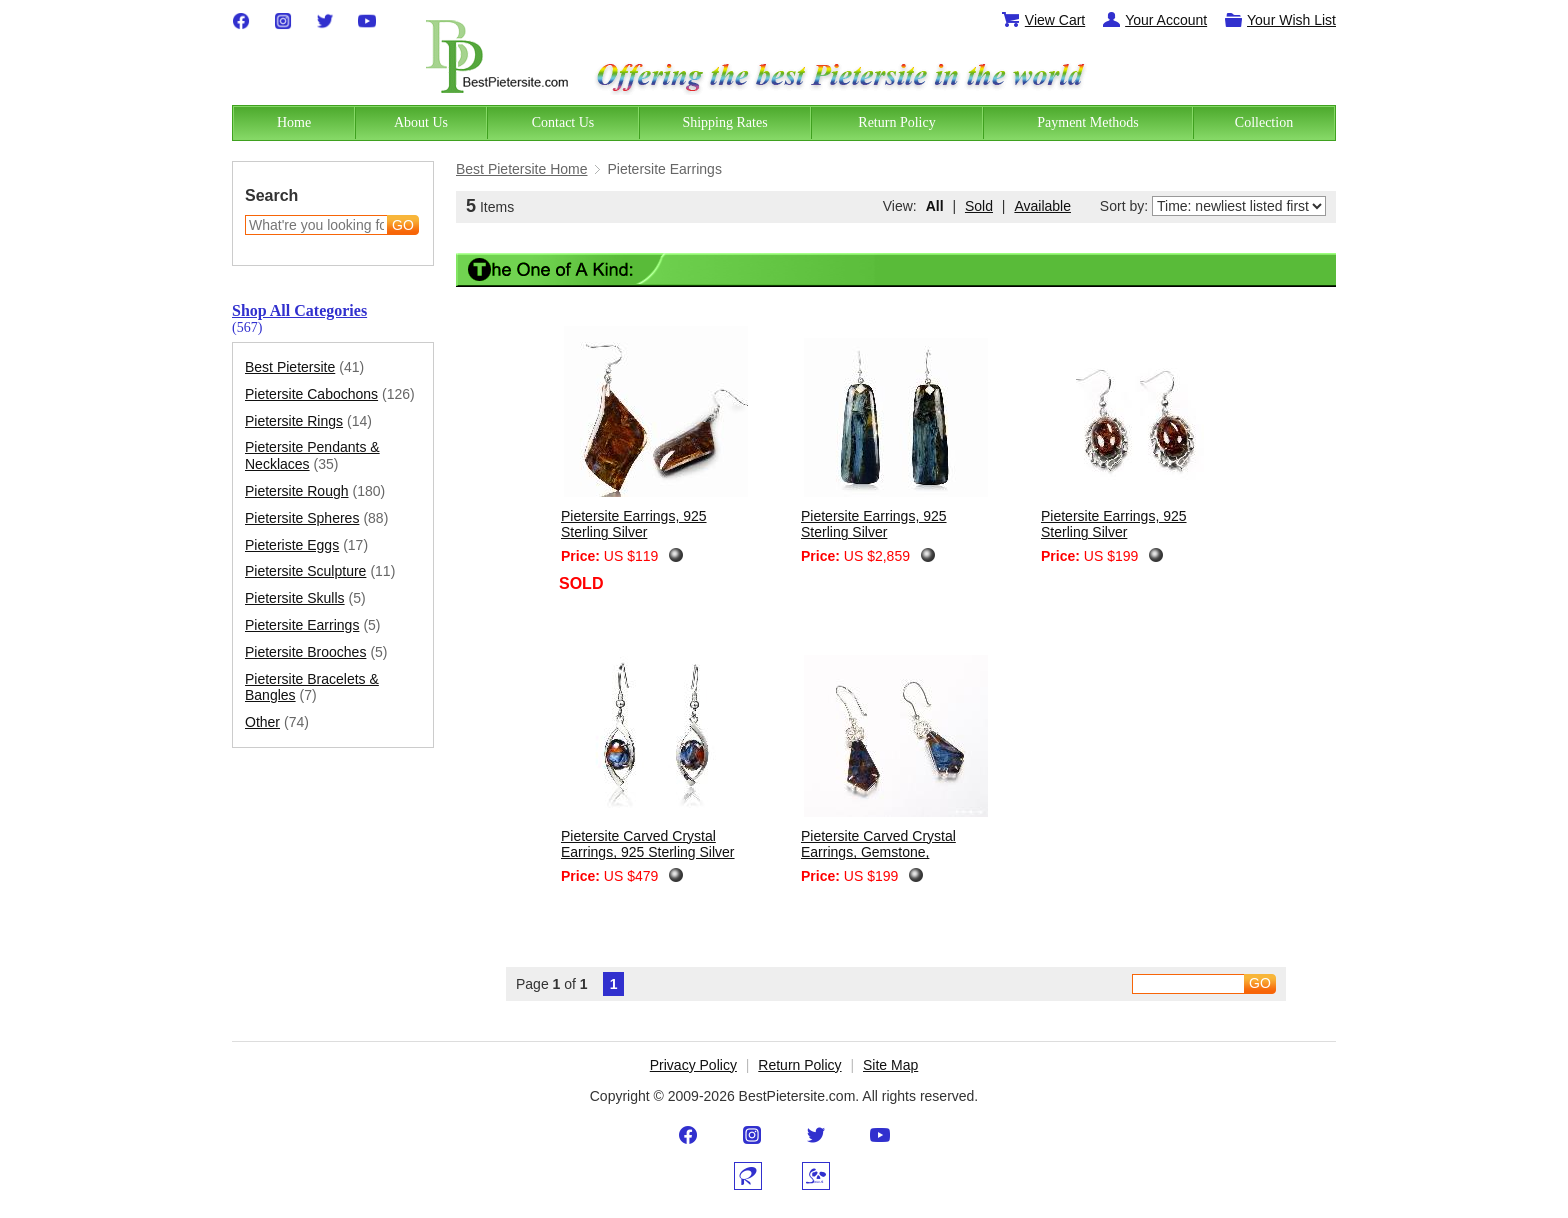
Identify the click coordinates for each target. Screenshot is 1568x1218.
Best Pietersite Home (522, 169)
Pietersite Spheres (316, 518)
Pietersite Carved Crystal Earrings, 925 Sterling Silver (648, 844)
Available (1042, 206)
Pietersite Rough (315, 491)
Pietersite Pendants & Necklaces (312, 456)
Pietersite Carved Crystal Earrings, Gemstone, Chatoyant (878, 853)
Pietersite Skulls (305, 598)
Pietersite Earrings (313, 625)
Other (277, 722)
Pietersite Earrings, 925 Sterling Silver (634, 524)
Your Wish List (1279, 20)
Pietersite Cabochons (330, 394)
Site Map (890, 1065)
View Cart (1043, 20)
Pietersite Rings (308, 421)
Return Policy (799, 1065)
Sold (979, 206)
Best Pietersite (304, 367)
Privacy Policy (693, 1065)
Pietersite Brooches (316, 652)
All (935, 206)
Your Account (1154, 20)
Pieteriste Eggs (306, 545)
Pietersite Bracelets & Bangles (312, 688)
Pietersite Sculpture (320, 571)
